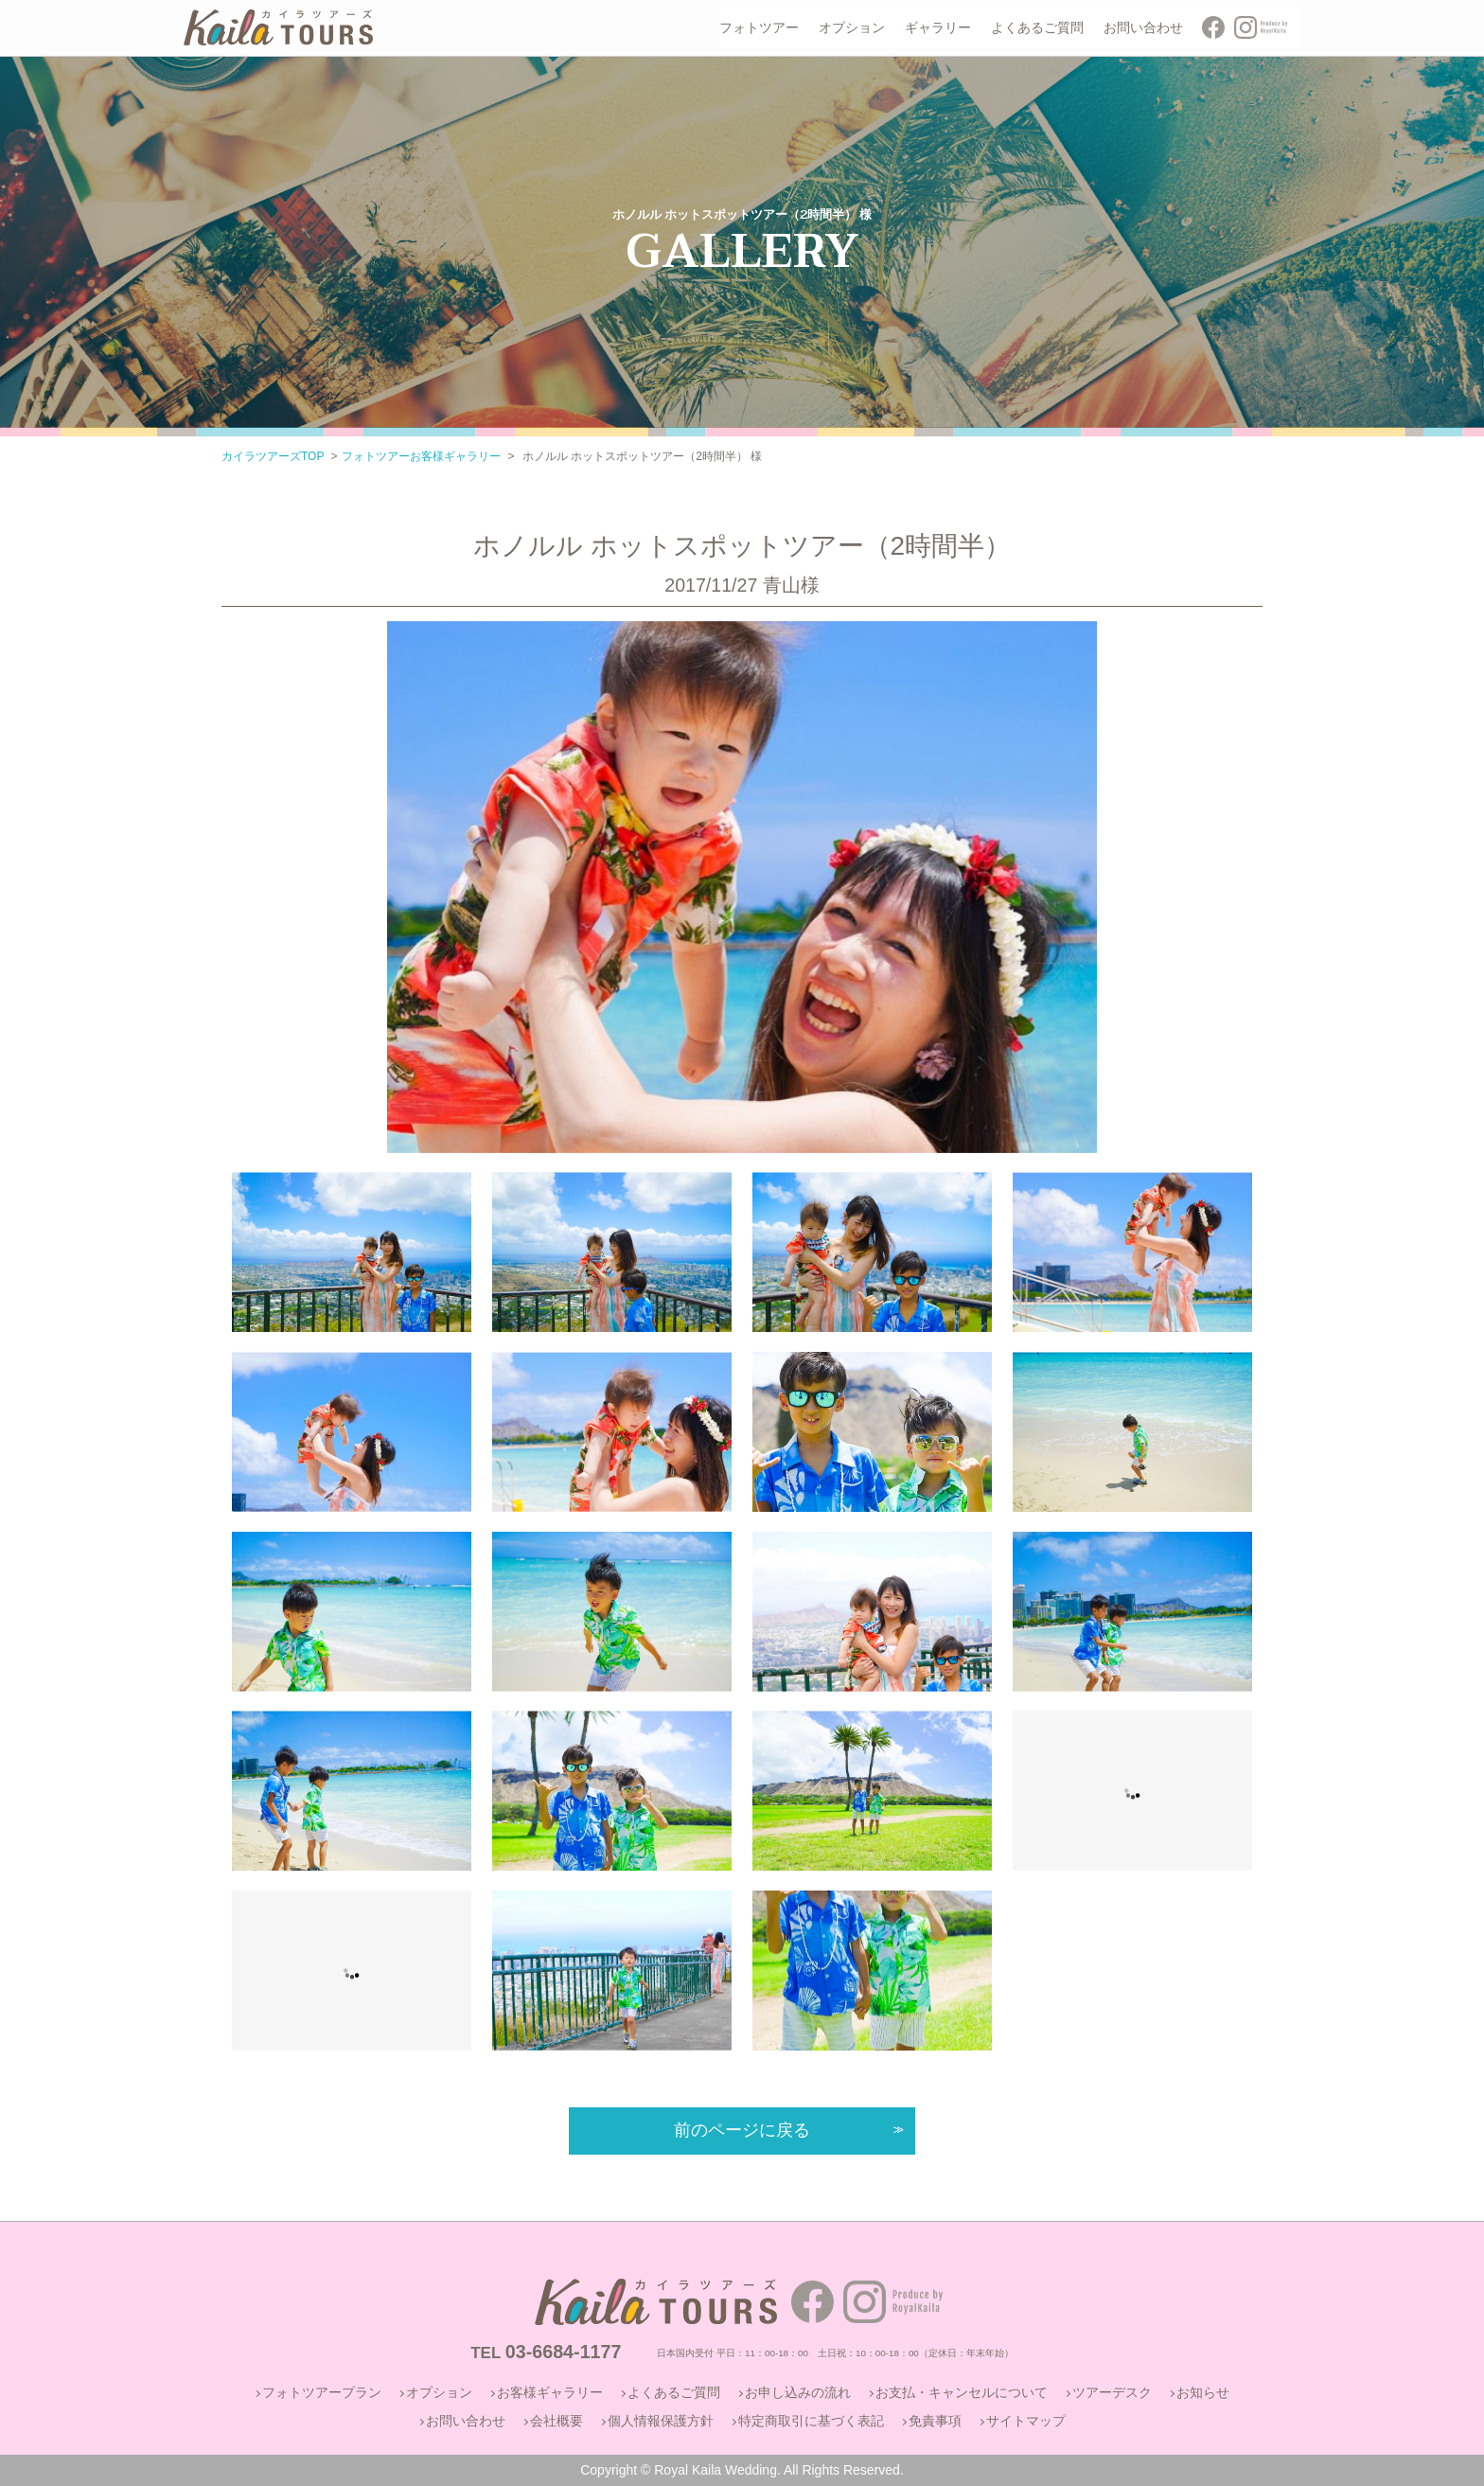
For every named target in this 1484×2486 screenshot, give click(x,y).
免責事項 (935, 2420)
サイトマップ (1026, 2420)
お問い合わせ (465, 2420)
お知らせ (1202, 2392)
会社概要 (556, 2420)
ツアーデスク (1112, 2392)
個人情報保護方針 (661, 2420)
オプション (439, 2392)
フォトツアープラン (321, 2392)
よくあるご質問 (673, 2392)
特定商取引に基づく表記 (811, 2420)
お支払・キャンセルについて (961, 2392)
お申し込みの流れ (798, 2392)
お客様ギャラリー (550, 2392)
